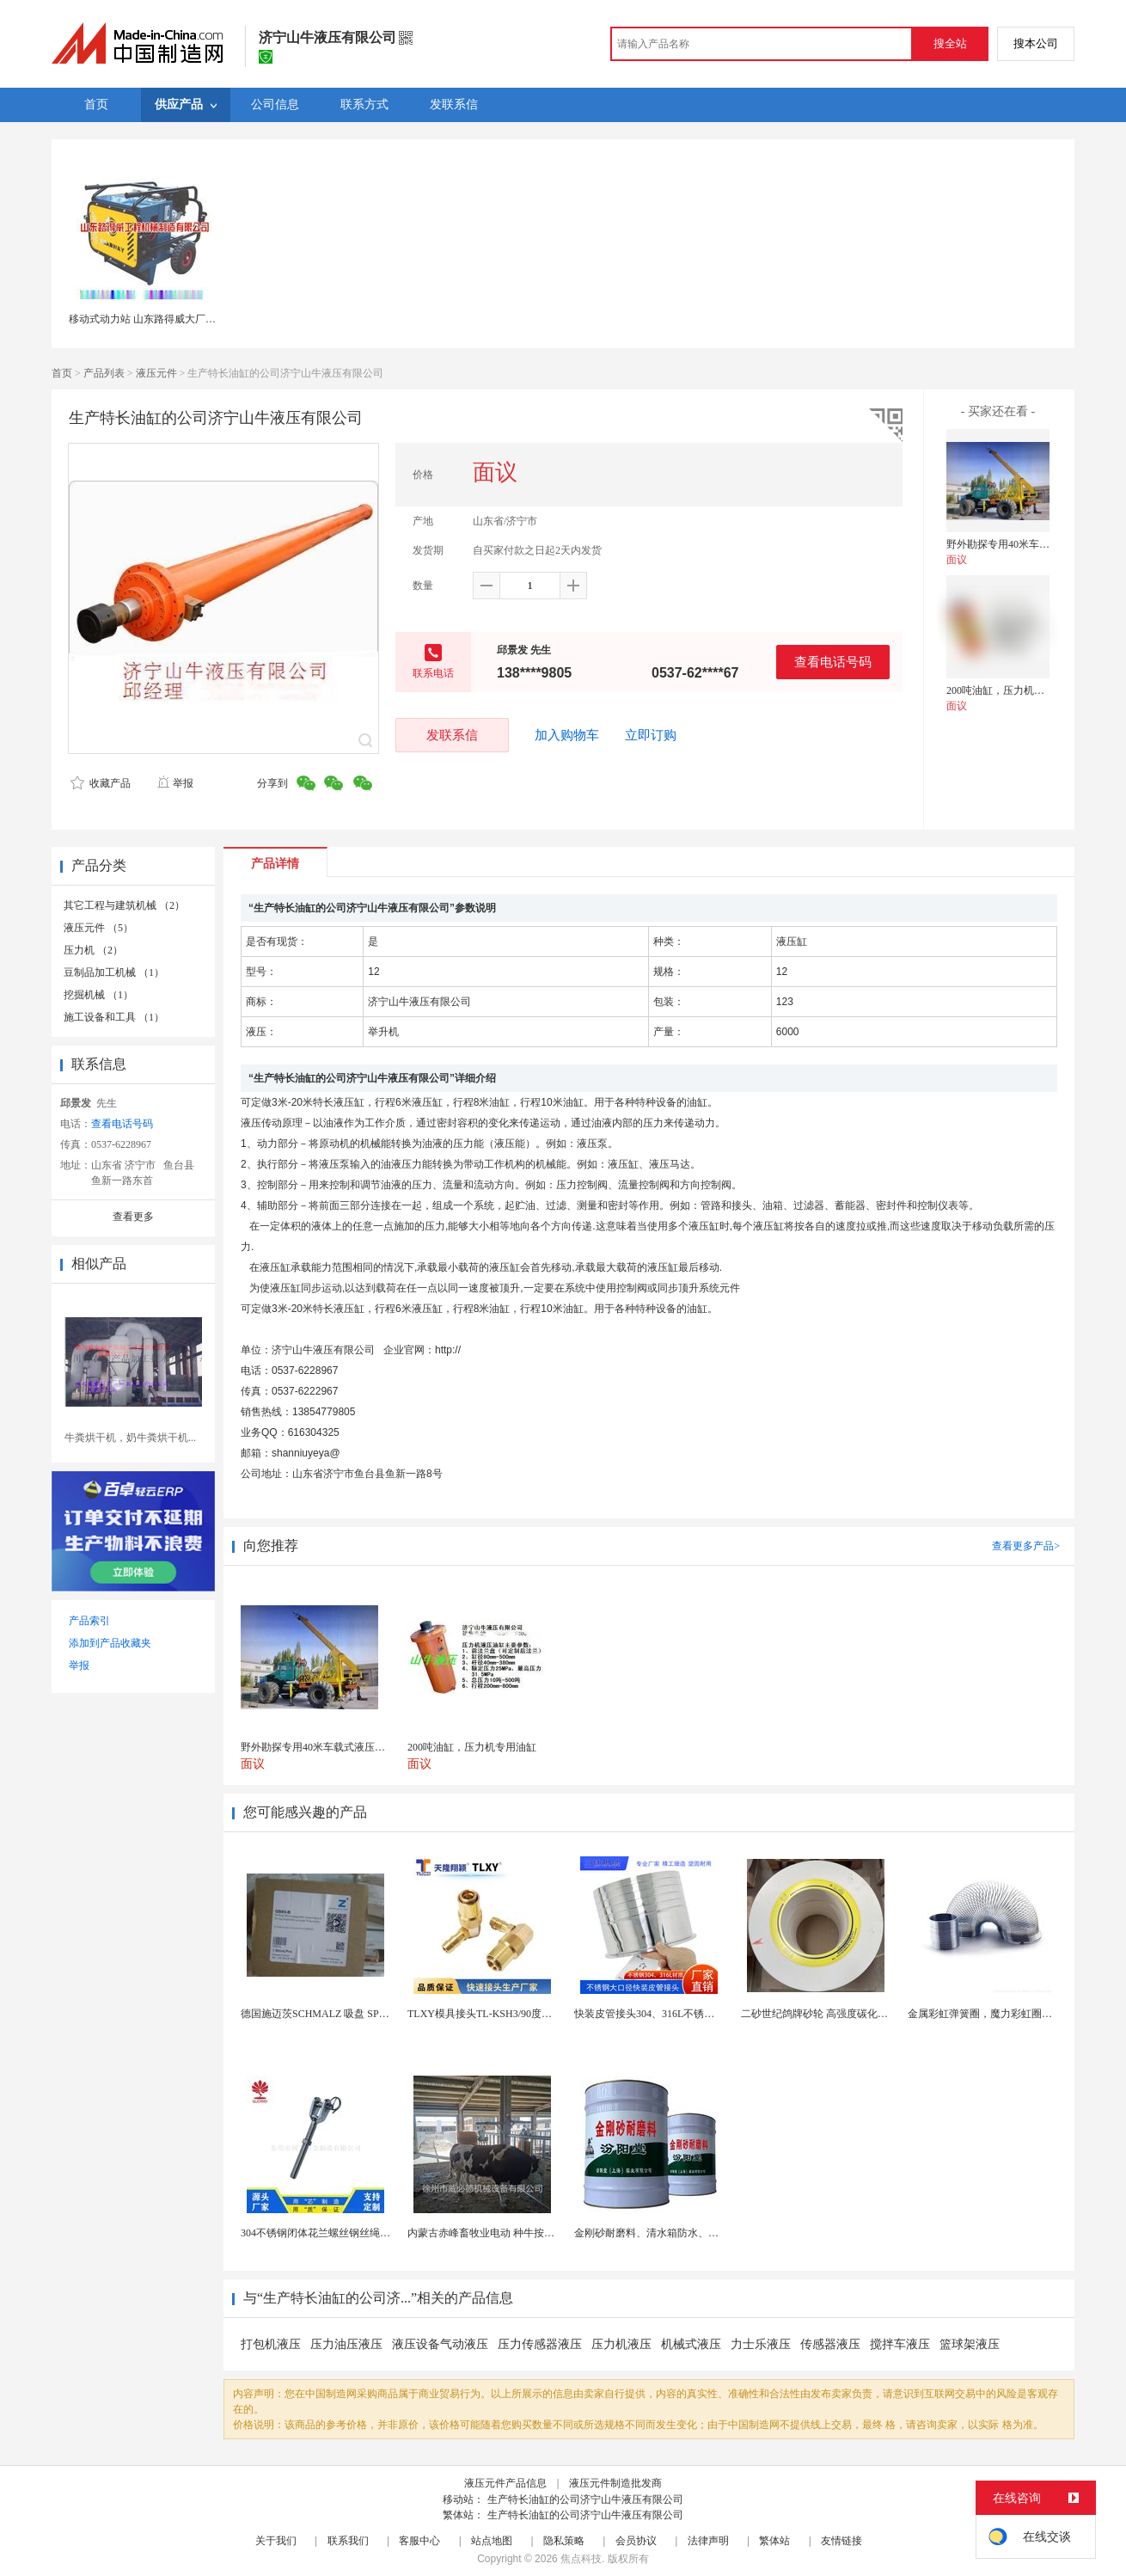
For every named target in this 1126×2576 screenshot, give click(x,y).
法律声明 (708, 2541)
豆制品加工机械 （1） (114, 972)
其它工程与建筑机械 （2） (124, 905)
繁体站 (774, 2541)
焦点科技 (581, 2559)
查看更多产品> (1026, 1546)
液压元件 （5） (98, 928)
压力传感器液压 (540, 2344)
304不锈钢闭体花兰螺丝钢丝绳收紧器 (326, 2233)
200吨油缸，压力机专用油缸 (1010, 690)
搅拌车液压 (900, 2344)
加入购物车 (567, 735)
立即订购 (650, 735)
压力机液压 (621, 2344)
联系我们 (348, 2541)
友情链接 (841, 2541)
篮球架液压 (969, 2344)
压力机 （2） (93, 950)
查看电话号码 (833, 661)
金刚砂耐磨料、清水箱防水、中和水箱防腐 (672, 2233)
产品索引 (89, 1621)
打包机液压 (271, 2344)
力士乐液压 (761, 2344)
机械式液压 (691, 2344)
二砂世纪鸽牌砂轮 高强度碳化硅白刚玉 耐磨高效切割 (862, 2014)
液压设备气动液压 (440, 2344)
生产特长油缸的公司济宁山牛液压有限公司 (585, 2499)
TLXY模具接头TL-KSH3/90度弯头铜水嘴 (500, 2014)
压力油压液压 (346, 2344)
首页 (62, 373)
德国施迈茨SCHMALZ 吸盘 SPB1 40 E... (330, 2014)
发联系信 (452, 734)
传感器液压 (830, 2344)
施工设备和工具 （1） (114, 1017)
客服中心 (419, 2541)
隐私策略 (563, 2541)
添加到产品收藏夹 (110, 1643)
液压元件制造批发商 (615, 2483)
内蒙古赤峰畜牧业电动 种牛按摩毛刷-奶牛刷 (508, 2233)
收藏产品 (100, 783)
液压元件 (156, 373)
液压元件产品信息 (505, 2483)
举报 (174, 783)
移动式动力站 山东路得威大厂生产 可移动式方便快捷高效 (200, 319)
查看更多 (133, 1217)
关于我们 (276, 2541)
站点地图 (491, 2541)
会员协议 (636, 2541)
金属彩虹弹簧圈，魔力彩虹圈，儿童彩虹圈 (1006, 2014)
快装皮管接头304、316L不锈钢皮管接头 (665, 2014)
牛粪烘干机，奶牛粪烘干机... (130, 1438)
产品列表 (104, 373)
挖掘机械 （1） (98, 995)
